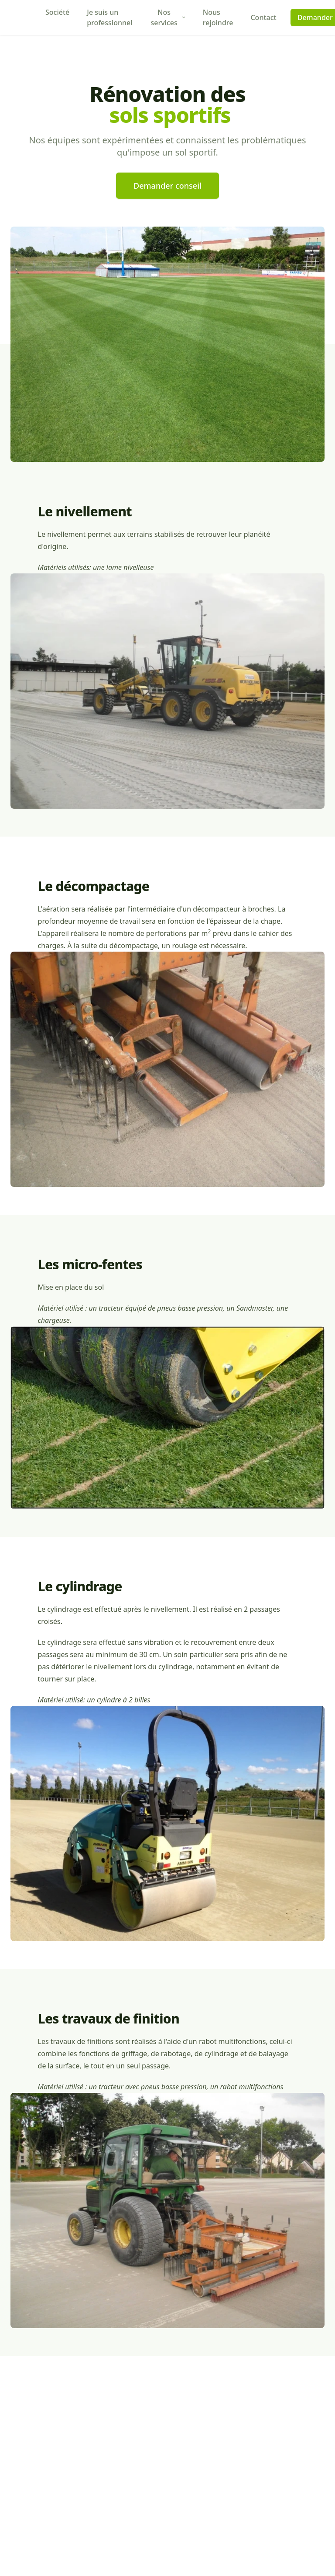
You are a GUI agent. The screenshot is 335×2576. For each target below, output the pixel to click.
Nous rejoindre (218, 17)
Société (57, 12)
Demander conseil (167, 185)
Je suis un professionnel (109, 17)
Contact (263, 17)
